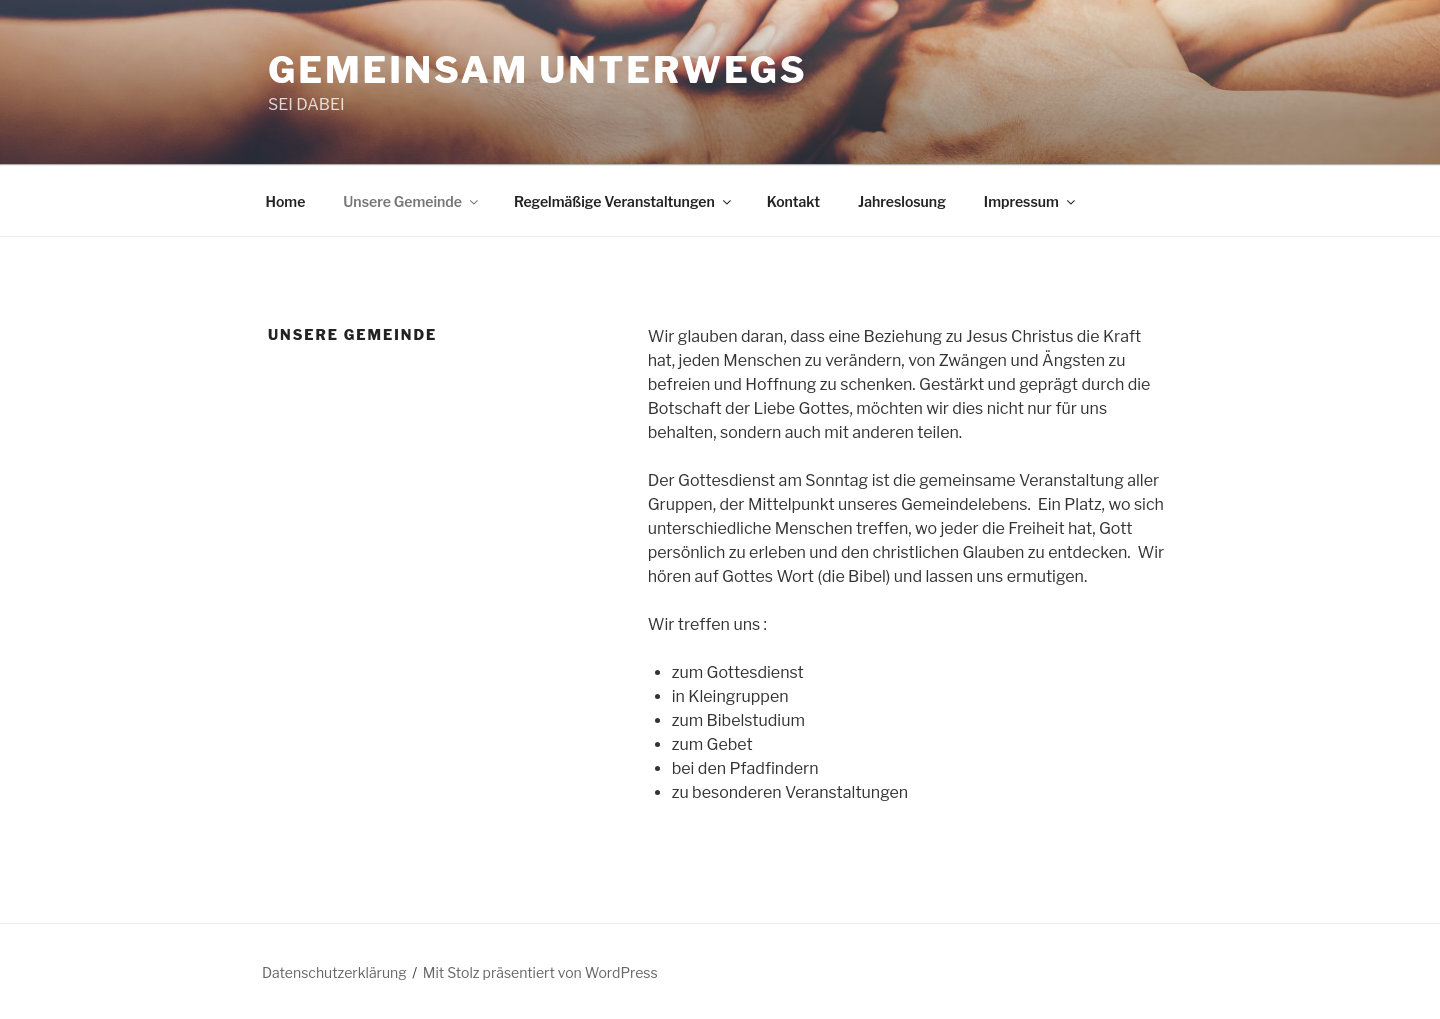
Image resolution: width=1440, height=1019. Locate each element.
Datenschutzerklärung (334, 972)
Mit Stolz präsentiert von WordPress (540, 972)
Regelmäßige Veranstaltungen (624, 201)
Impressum (1031, 201)
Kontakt (793, 201)
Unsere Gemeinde (412, 201)
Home (286, 201)
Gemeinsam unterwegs (537, 70)
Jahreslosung (902, 201)
